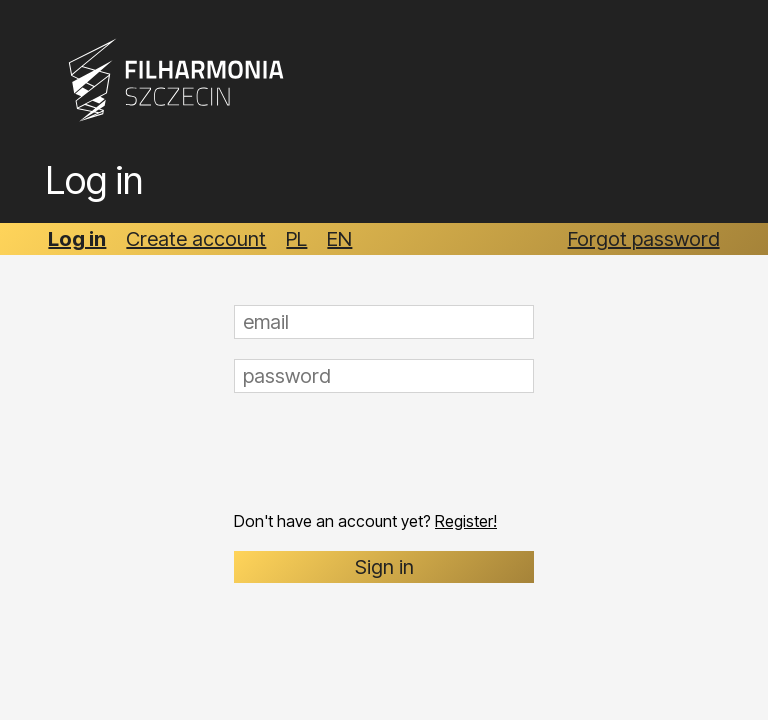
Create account (196, 239)
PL (296, 239)
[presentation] (386, 452)
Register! (466, 521)
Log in (77, 239)
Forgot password (644, 239)
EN (339, 239)
